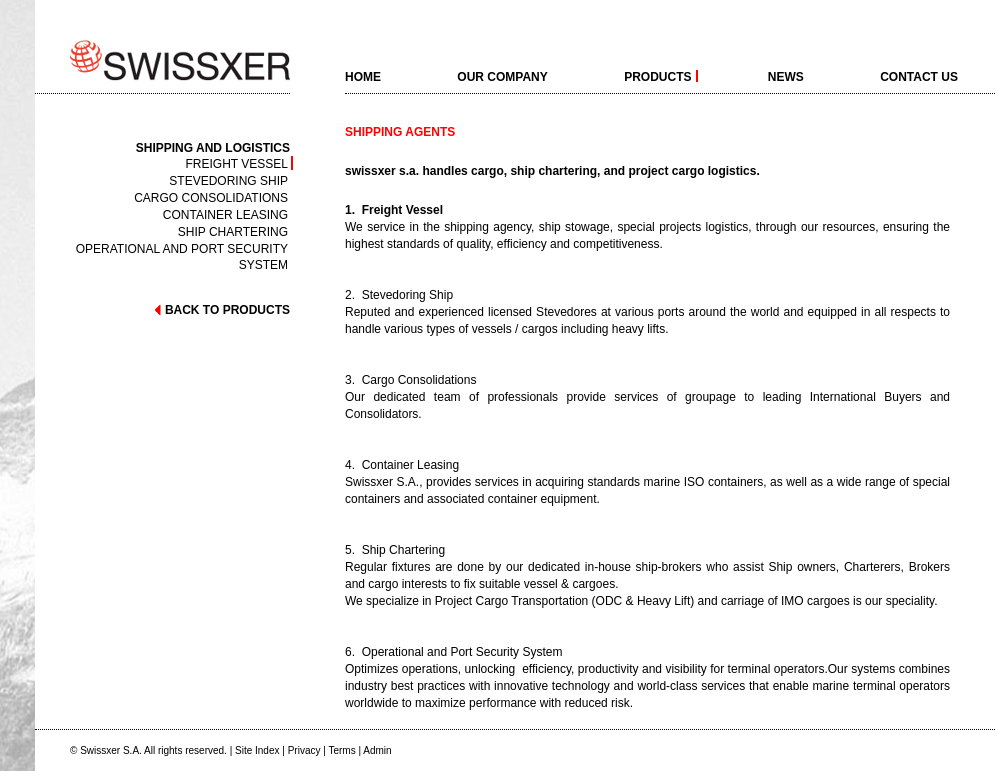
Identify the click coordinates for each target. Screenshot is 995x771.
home (363, 76)
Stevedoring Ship (228, 180)
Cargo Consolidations (211, 197)
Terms (341, 750)
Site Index (257, 750)
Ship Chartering (233, 231)
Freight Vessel (237, 163)
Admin (377, 750)
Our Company (502, 76)
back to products (221, 310)
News (786, 76)
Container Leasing (225, 214)
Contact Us (919, 76)
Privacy (304, 750)
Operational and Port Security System (182, 248)
